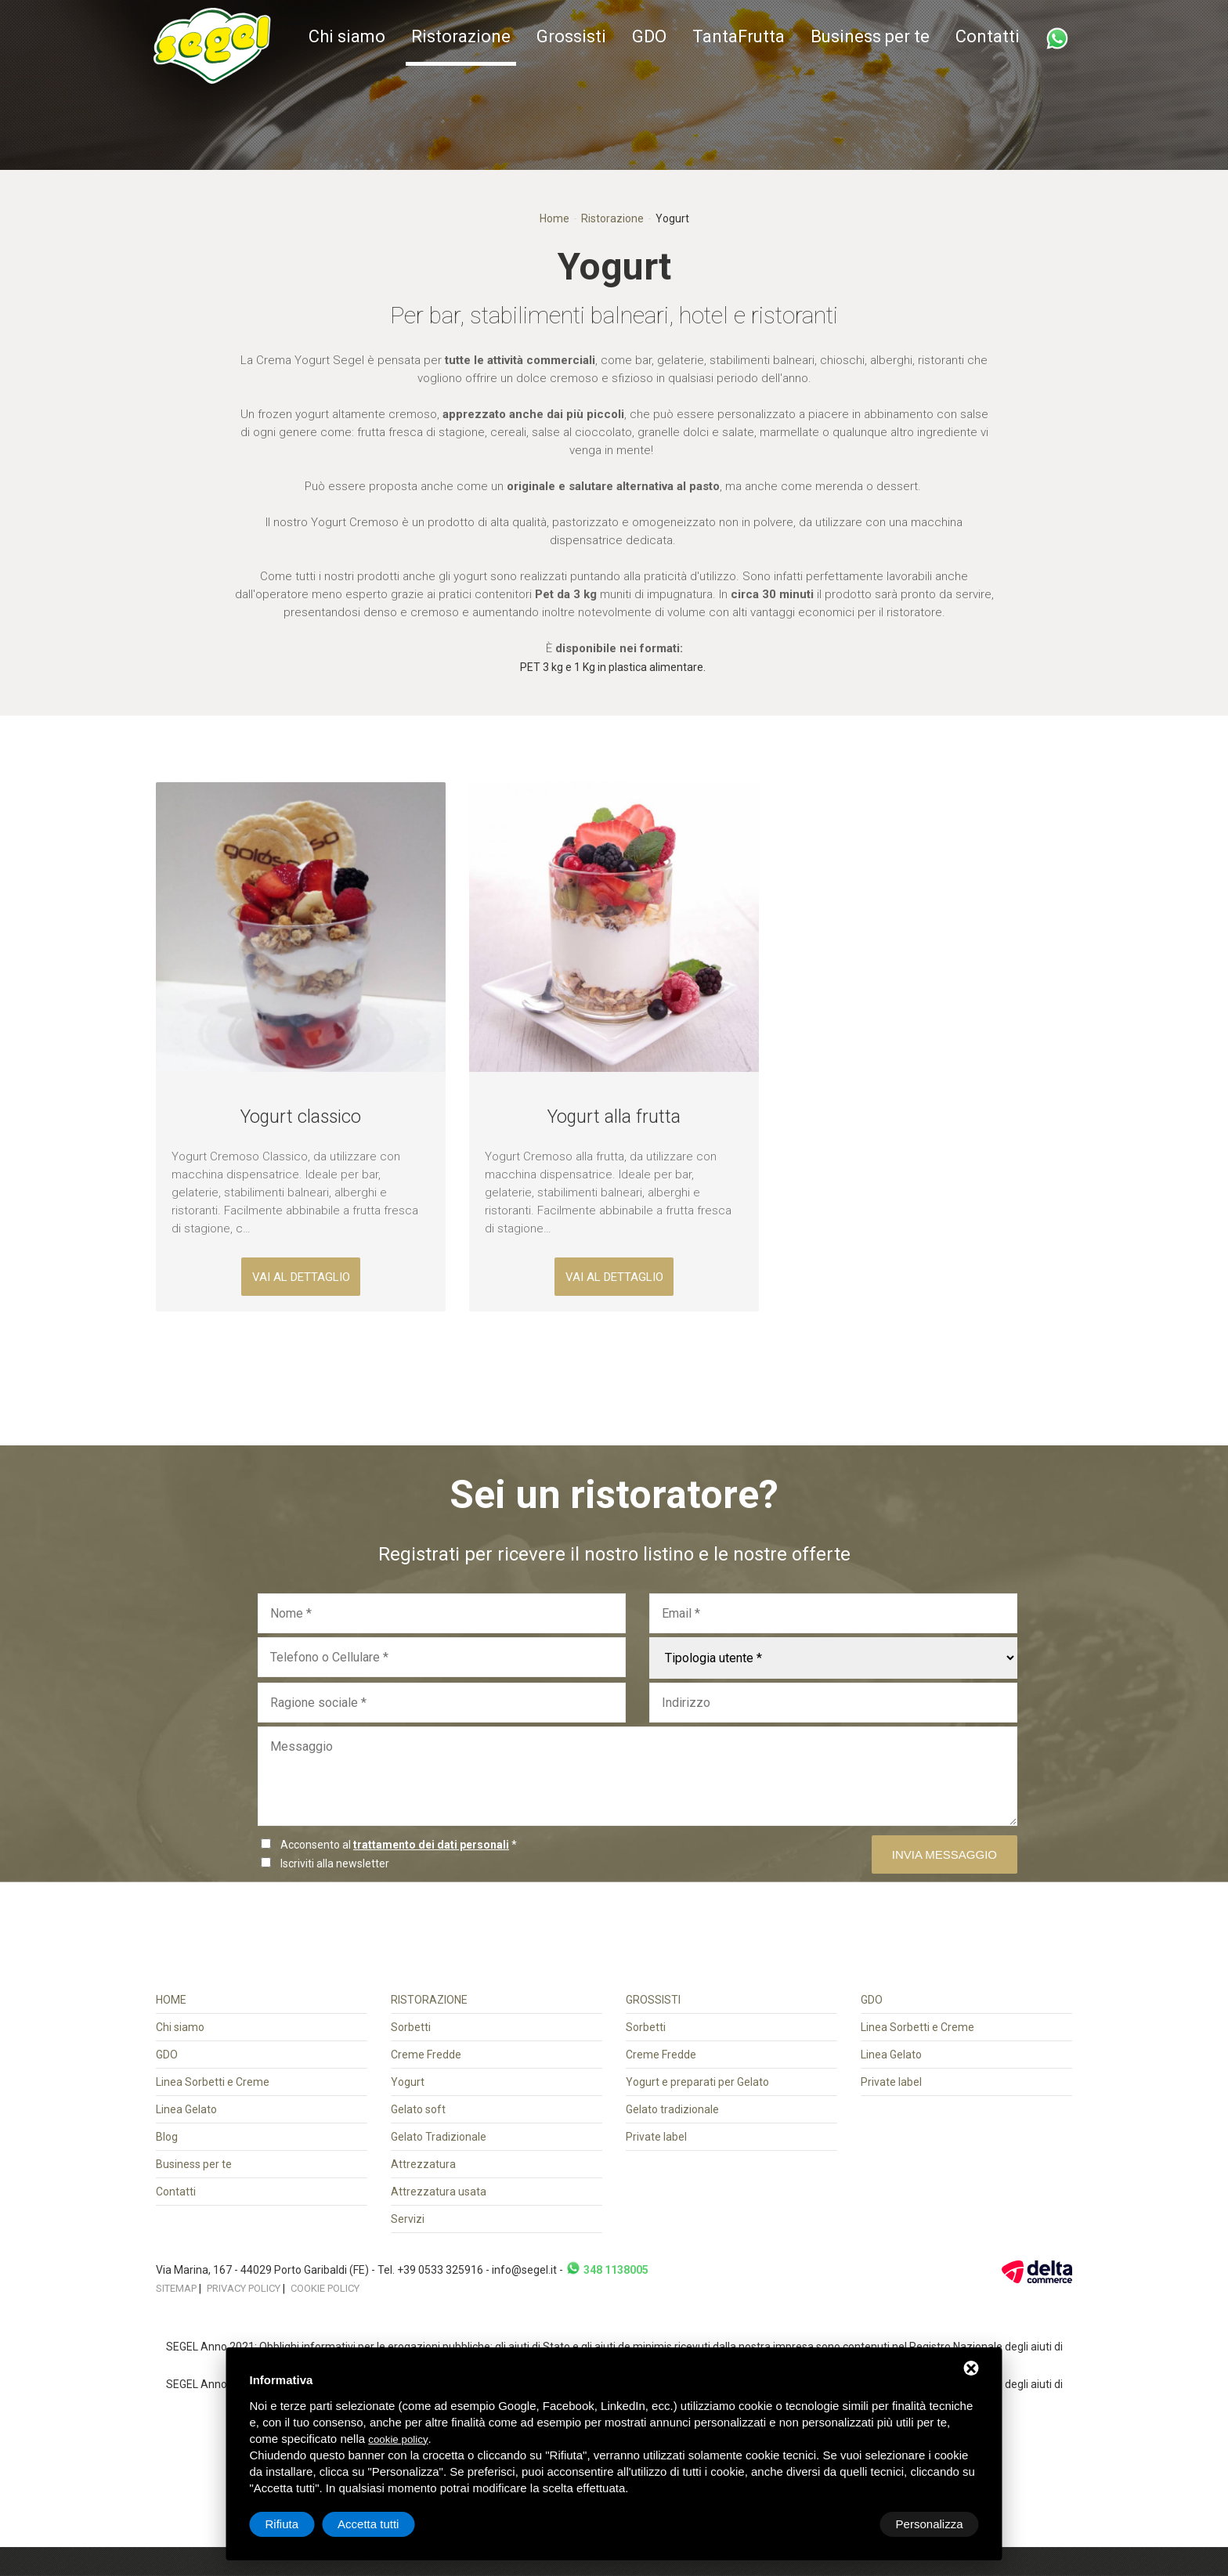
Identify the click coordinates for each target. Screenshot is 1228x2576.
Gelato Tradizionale (438, 2136)
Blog (167, 2136)
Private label (656, 2136)
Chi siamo (347, 36)
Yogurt (407, 2082)
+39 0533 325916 (440, 2270)
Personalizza (299, 2524)
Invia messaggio (944, 1854)
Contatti (987, 36)
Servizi (407, 2219)
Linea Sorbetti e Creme (212, 2082)
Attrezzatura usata (438, 2191)
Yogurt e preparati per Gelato (697, 2082)
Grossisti (571, 36)
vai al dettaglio (301, 1277)
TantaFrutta (738, 36)
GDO (649, 36)
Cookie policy (325, 2288)
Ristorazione (461, 36)
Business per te (870, 36)
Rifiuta (846, 2524)
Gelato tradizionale (672, 2109)
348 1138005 (606, 2270)
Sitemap (176, 2288)
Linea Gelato (186, 2109)
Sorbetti (411, 2027)
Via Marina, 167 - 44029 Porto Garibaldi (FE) (263, 2270)
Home (554, 218)
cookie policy (398, 2439)
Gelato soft (418, 2109)
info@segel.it (524, 2270)
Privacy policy (243, 2288)
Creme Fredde (426, 2054)
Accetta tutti (932, 2524)
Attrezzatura (423, 2164)
